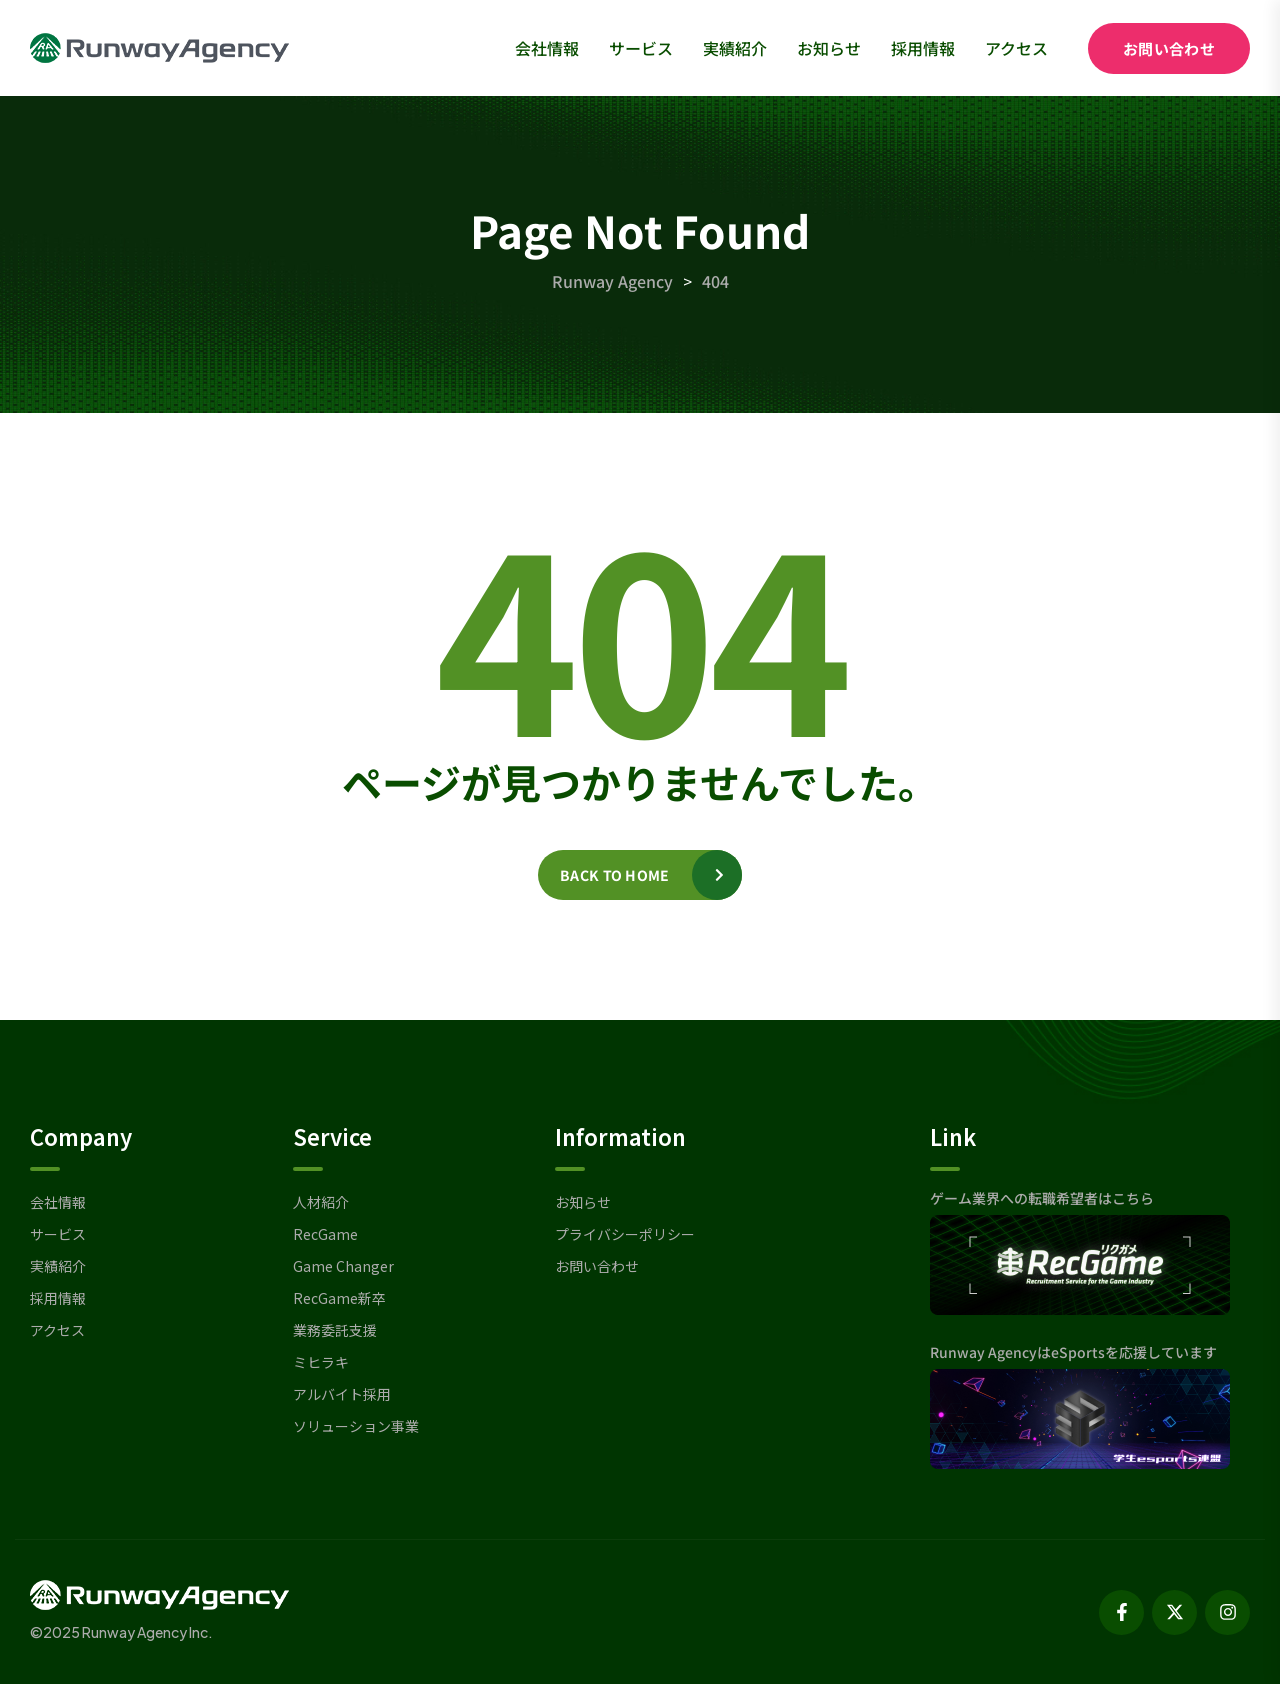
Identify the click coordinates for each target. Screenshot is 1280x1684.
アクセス (1016, 48)
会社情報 (547, 48)
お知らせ (829, 48)
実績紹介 (735, 48)
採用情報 (923, 48)
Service (332, 1136)
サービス (641, 48)
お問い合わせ (1169, 48)
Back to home (614, 875)
